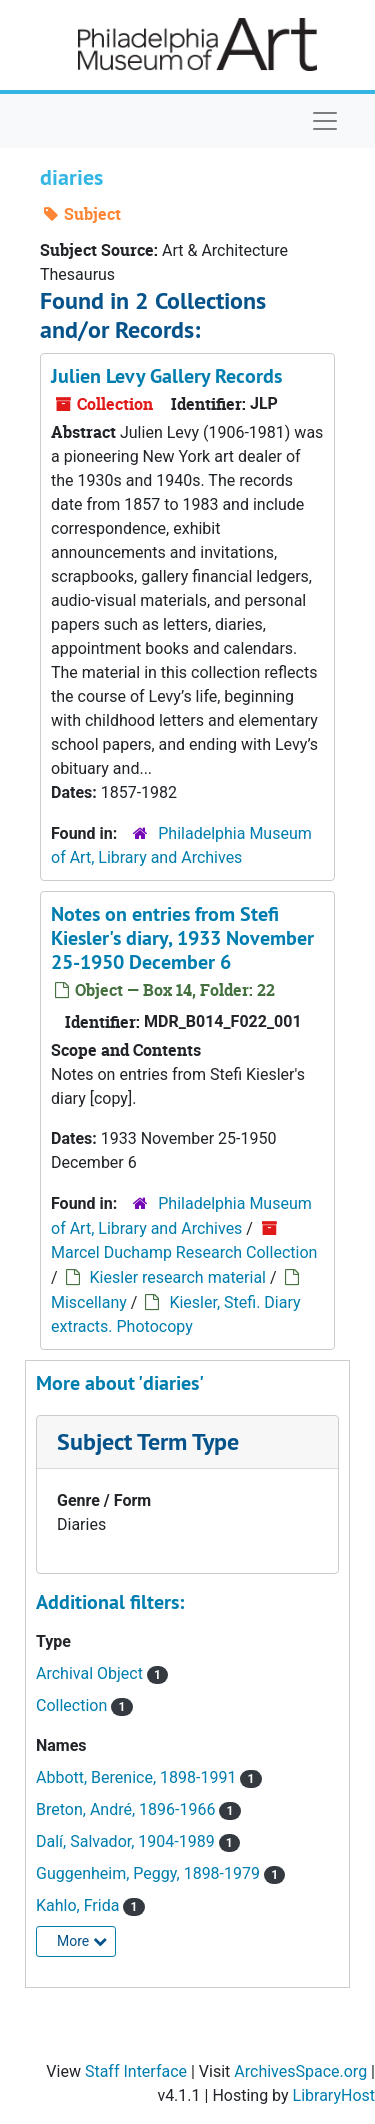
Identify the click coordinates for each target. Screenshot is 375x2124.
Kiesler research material (178, 1277)
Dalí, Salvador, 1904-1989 (127, 1841)
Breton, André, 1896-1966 (127, 1809)
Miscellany (89, 1302)
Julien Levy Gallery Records (166, 376)
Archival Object (91, 1673)
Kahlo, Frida (79, 1905)
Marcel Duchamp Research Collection (184, 1252)
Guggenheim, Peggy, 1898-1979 (150, 1873)
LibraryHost (334, 2095)
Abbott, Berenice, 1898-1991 (138, 1777)
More (82, 1941)
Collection (73, 1705)
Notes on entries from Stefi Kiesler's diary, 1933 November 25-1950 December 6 (182, 938)
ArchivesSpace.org (300, 2071)
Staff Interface (136, 2071)
